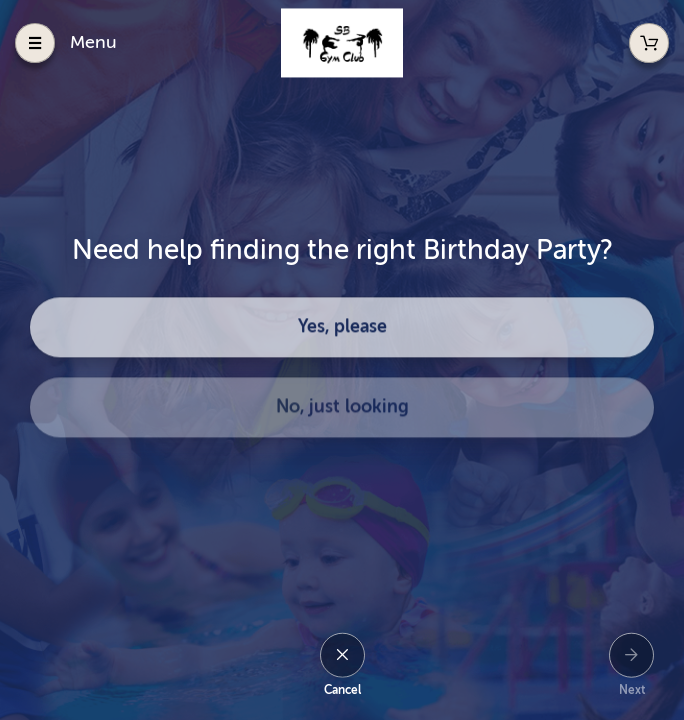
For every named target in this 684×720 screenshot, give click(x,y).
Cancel (342, 690)
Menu (93, 42)
